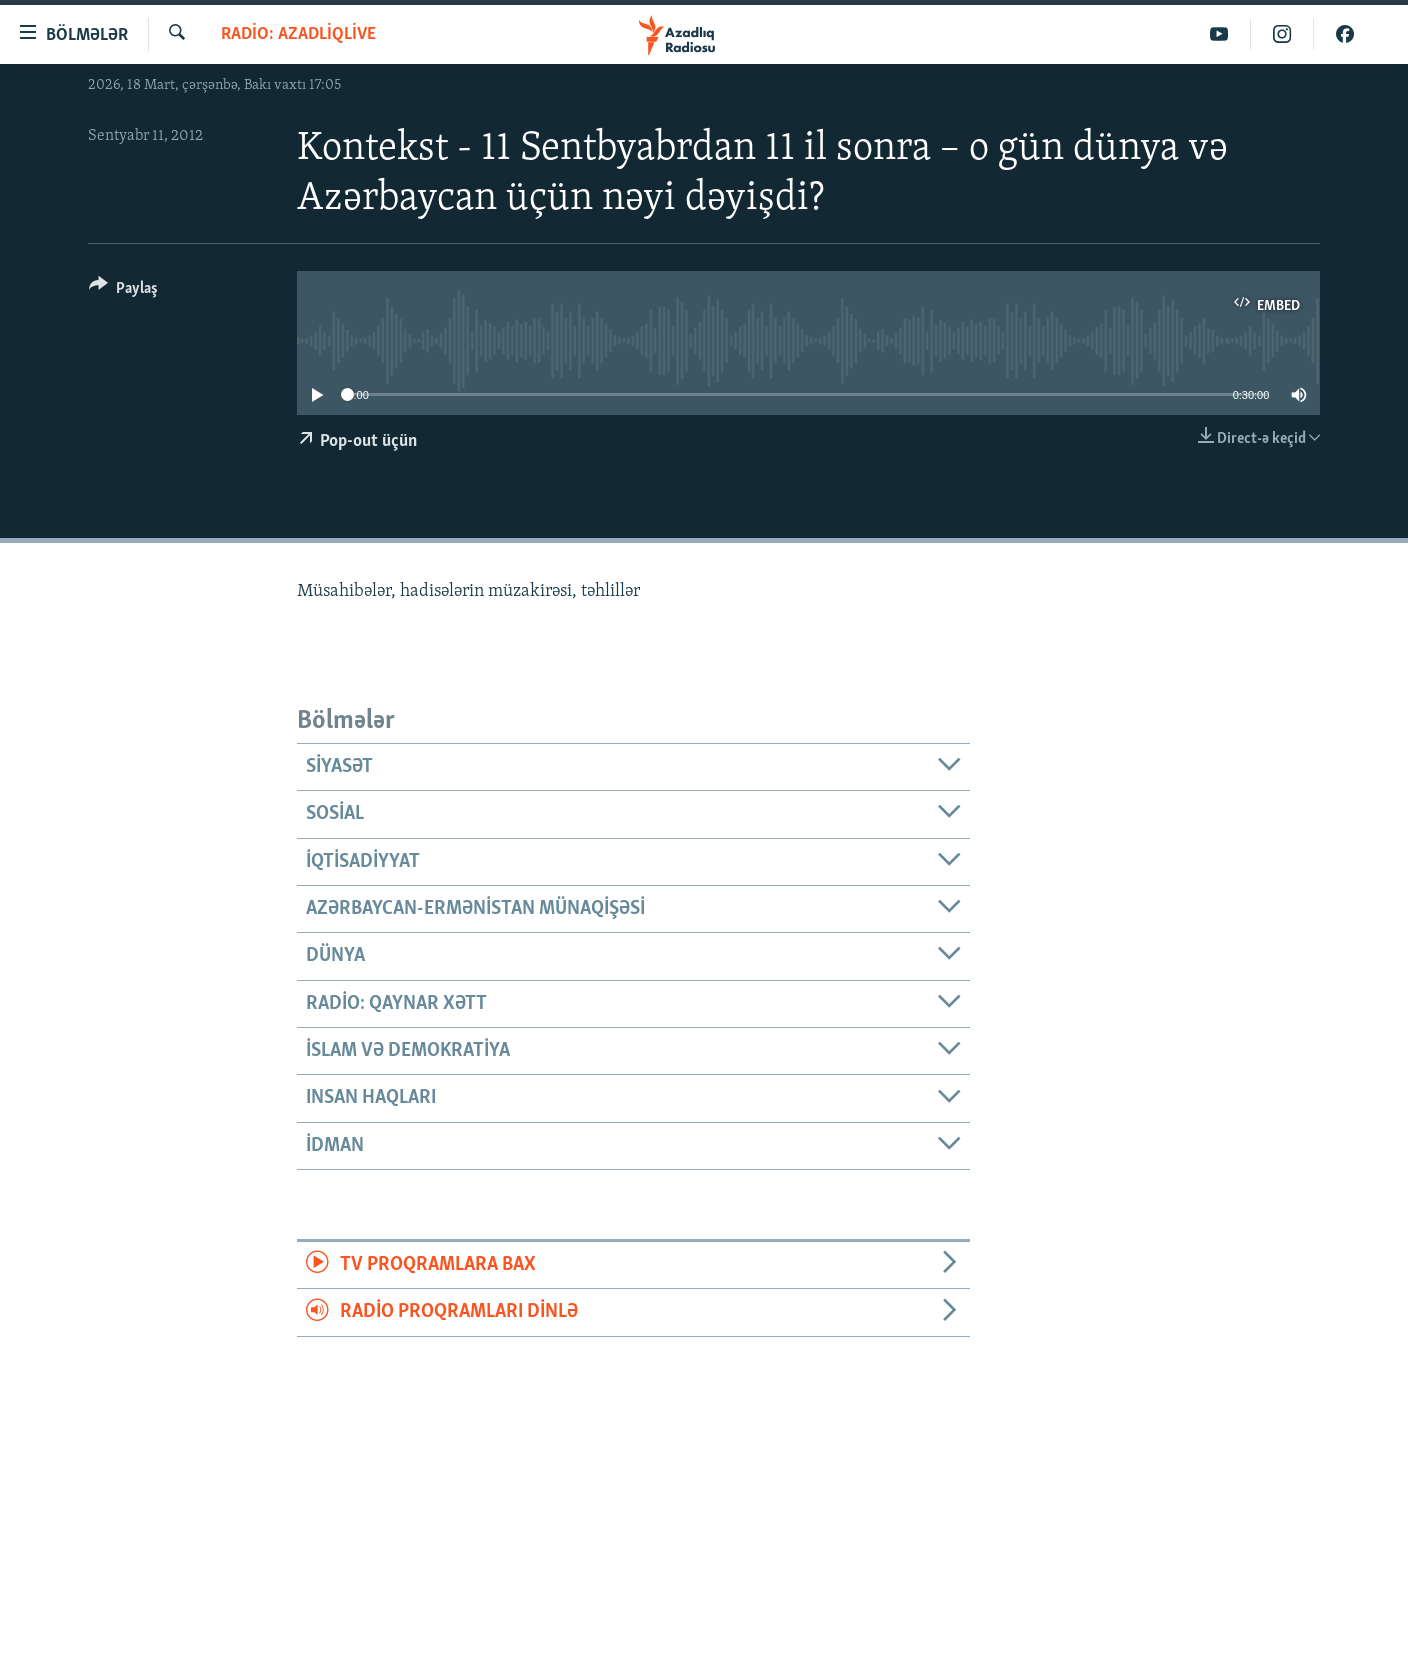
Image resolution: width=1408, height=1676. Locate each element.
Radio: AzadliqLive (298, 34)
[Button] (123, 291)
